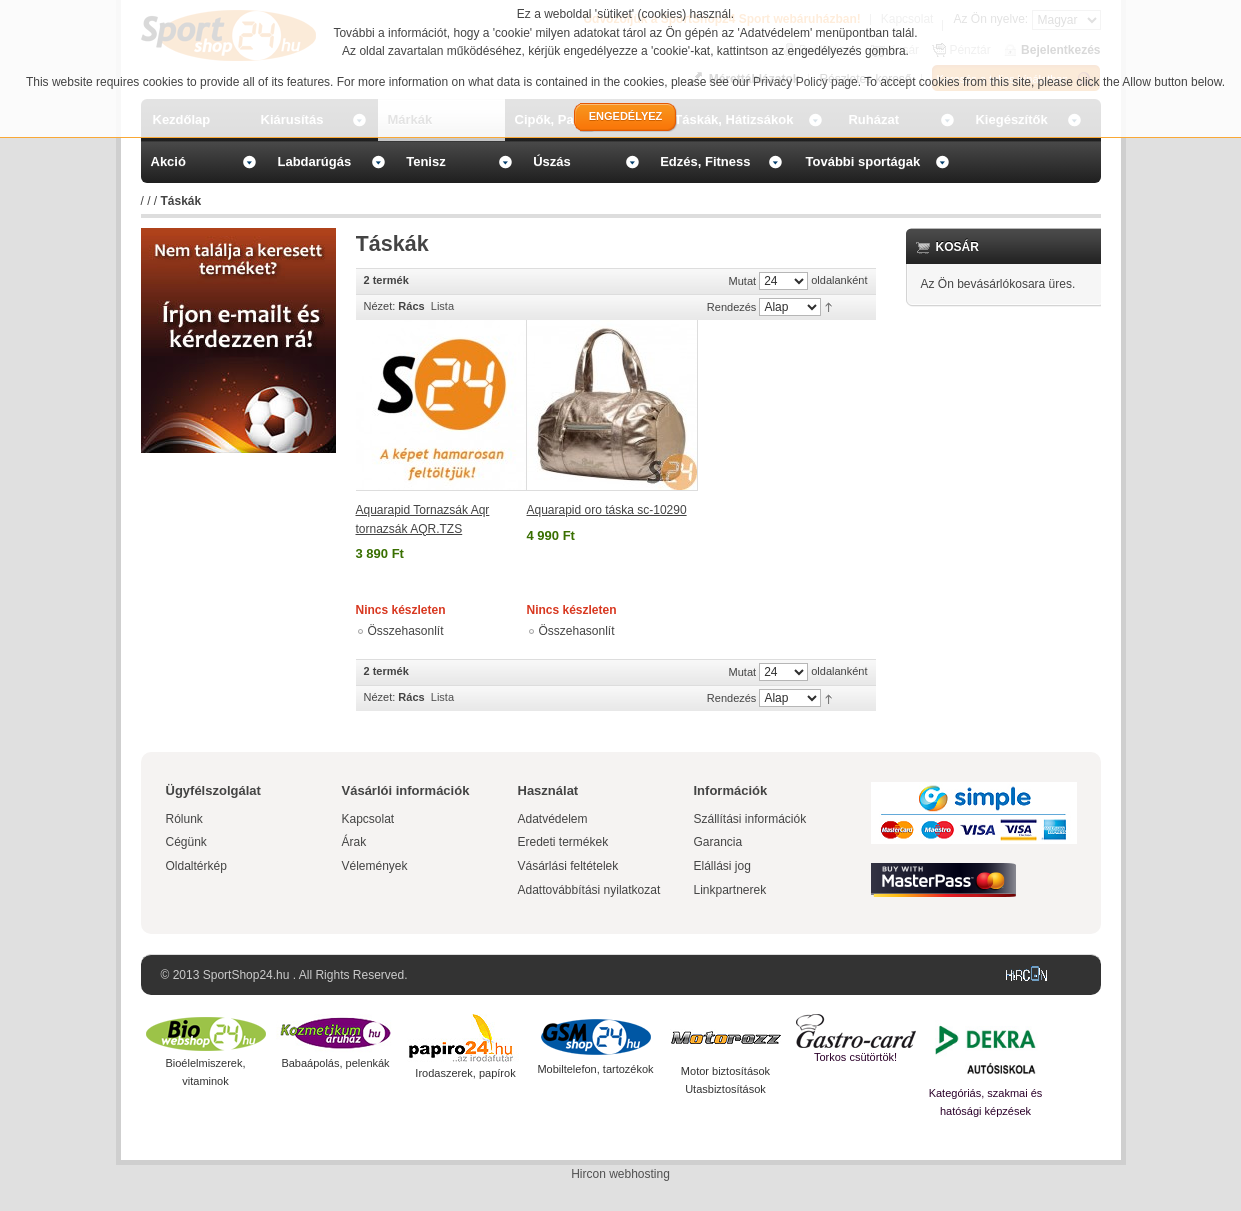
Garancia (718, 842)
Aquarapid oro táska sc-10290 (607, 510)
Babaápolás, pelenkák (335, 1063)
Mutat (743, 281)
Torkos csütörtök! (855, 1057)
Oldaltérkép (196, 866)
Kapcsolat (368, 819)
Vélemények (375, 866)
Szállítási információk (750, 819)
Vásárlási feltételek (568, 866)
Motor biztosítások (725, 1071)
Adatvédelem (553, 819)
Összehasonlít (406, 631)
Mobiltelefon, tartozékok (595, 1069)
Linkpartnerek (730, 890)
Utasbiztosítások (725, 1089)
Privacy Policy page (805, 82)
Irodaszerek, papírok (465, 1073)
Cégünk (186, 842)
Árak (354, 842)
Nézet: (380, 306)
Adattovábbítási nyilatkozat (589, 890)
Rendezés (732, 307)
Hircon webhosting (620, 1174)
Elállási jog (722, 866)
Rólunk (184, 819)
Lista (442, 306)
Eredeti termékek (563, 842)
